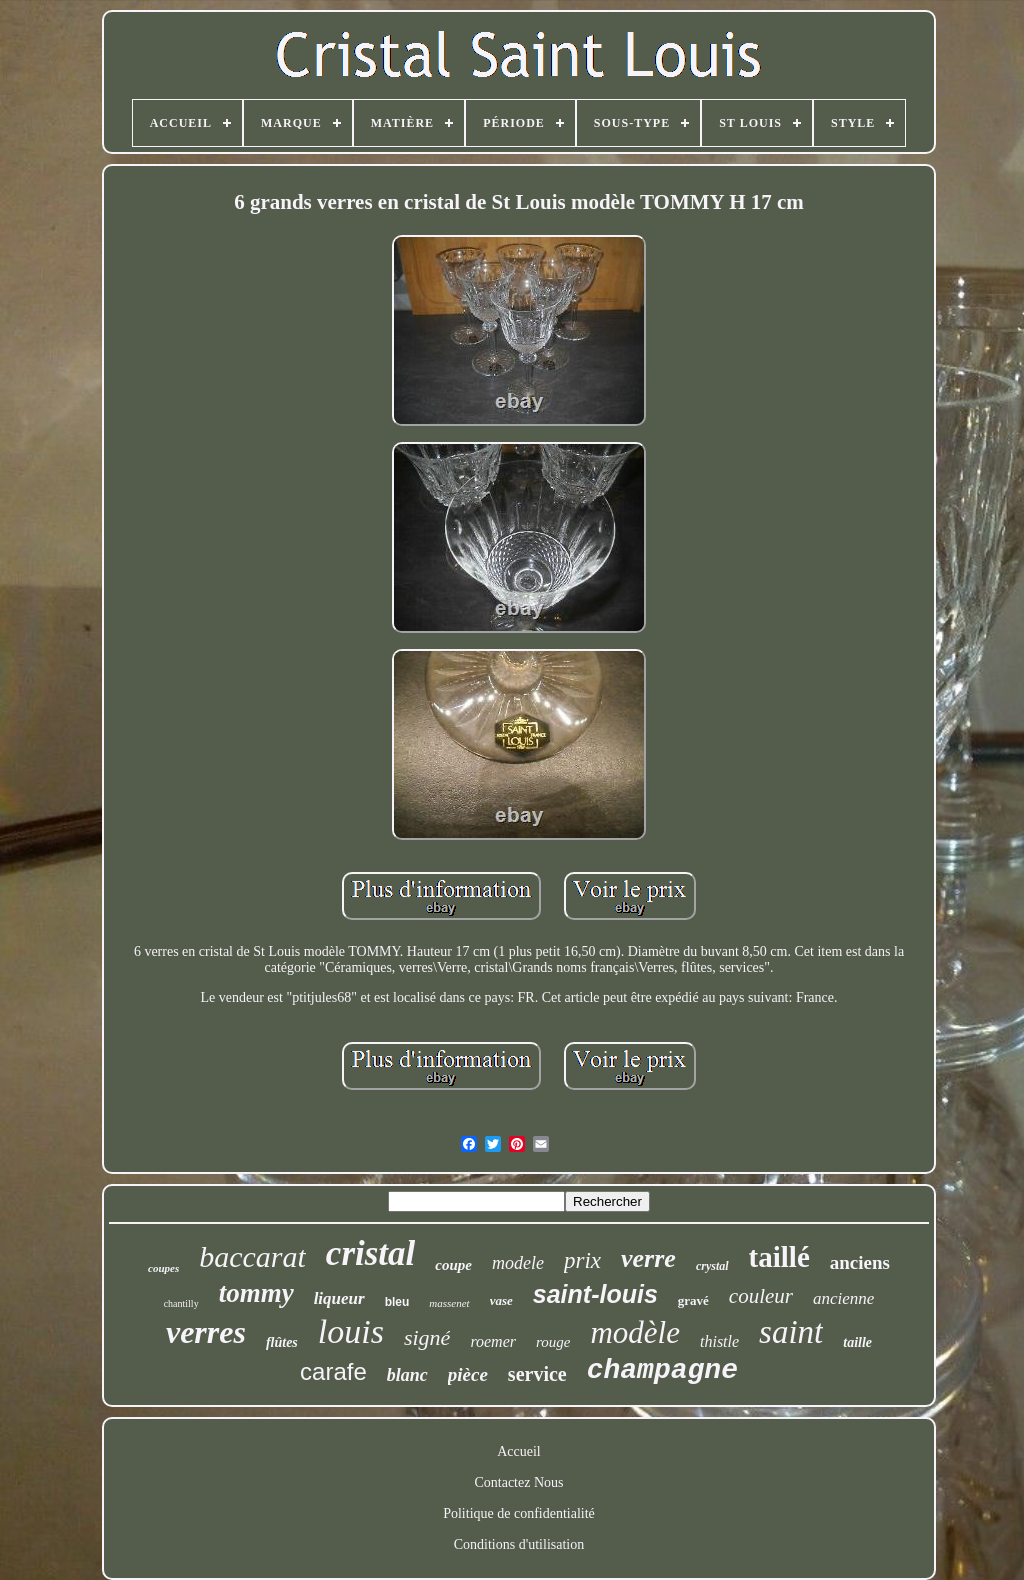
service (537, 1374)
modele (518, 1263)
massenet (449, 1303)
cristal (370, 1253)
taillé (779, 1257)
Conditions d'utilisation (519, 1544)
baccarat (252, 1256)
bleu (397, 1302)
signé (427, 1337)
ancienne (843, 1298)
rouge (553, 1342)
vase (501, 1300)
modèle (635, 1332)
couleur (761, 1296)
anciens (860, 1262)
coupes (163, 1268)
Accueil (519, 1451)
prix (582, 1260)
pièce (468, 1374)
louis (351, 1331)
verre (648, 1258)
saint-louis (595, 1294)
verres (206, 1332)
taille (857, 1342)
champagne (662, 1370)
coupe (453, 1265)
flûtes (282, 1342)
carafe (333, 1371)
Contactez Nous (518, 1482)
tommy (256, 1293)
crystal (712, 1266)
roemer (493, 1341)
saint (791, 1332)
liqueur (339, 1298)
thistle (719, 1341)
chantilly (181, 1303)
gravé (693, 1300)
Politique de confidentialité (519, 1513)
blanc (407, 1375)
